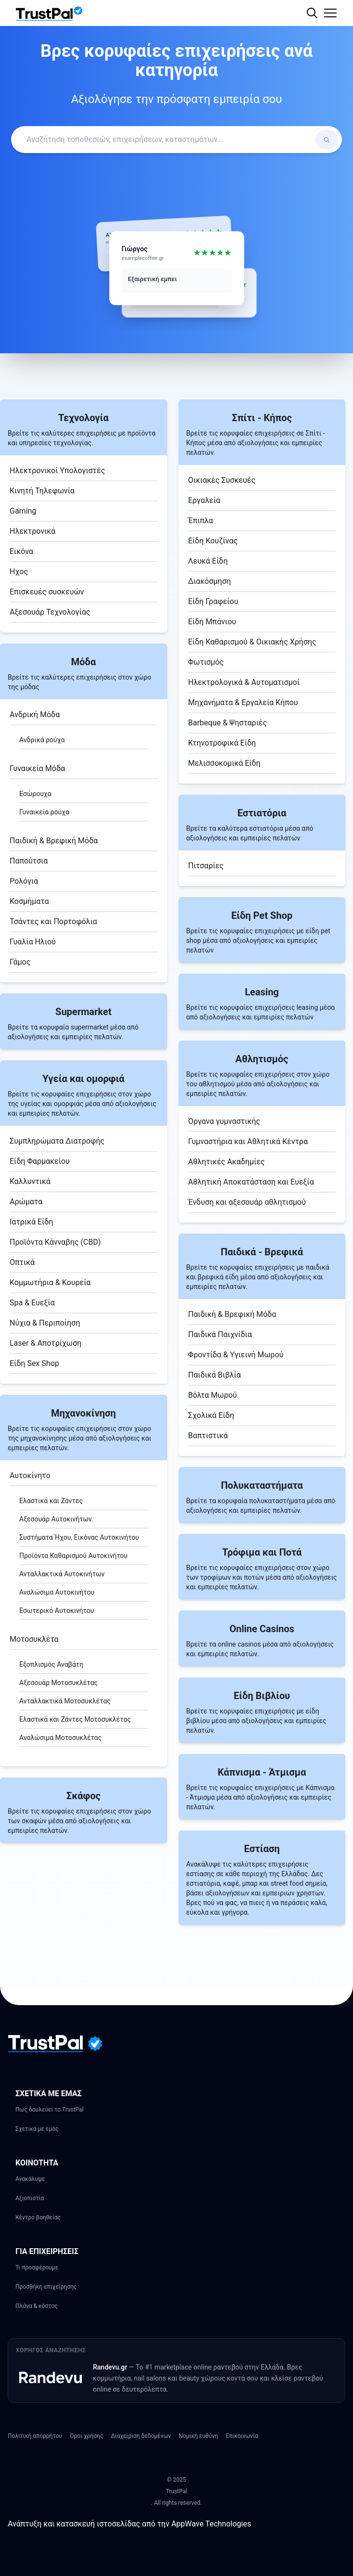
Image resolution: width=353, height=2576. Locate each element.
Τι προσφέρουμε (36, 2267)
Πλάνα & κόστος (36, 2306)
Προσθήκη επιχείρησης (46, 2286)
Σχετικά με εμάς (36, 2128)
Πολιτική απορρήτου (35, 2436)
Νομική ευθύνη (198, 2436)
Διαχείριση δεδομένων (141, 2436)
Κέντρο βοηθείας (38, 2217)
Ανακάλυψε (30, 2179)
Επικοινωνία (242, 2436)
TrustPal (176, 2491)
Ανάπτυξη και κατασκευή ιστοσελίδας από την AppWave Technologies (129, 2523)
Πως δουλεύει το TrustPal (49, 2109)
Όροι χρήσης (86, 2436)
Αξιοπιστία (29, 2198)
